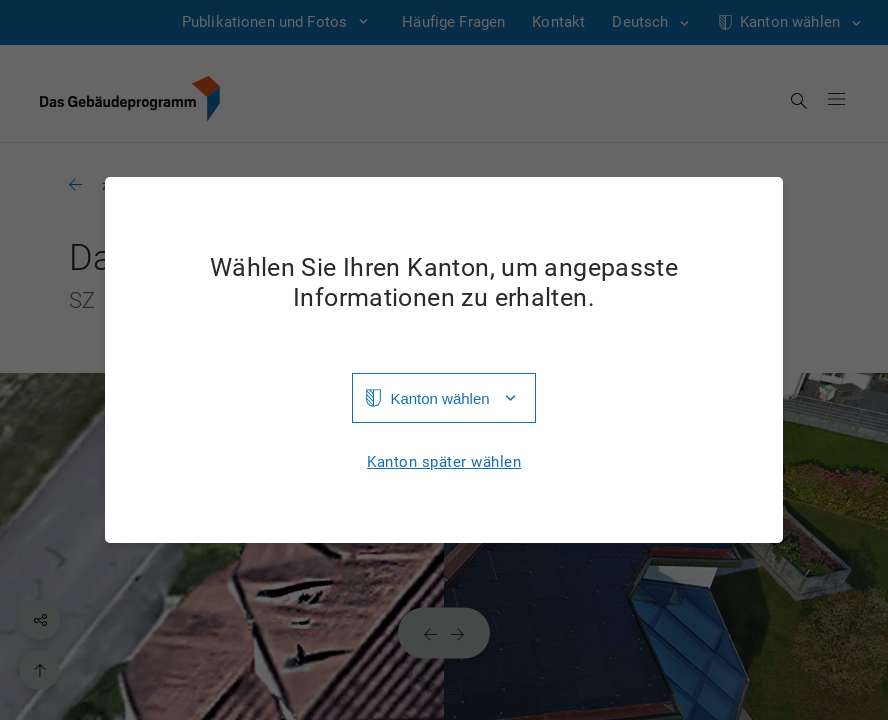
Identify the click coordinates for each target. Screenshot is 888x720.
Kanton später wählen (444, 462)
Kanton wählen (439, 398)
